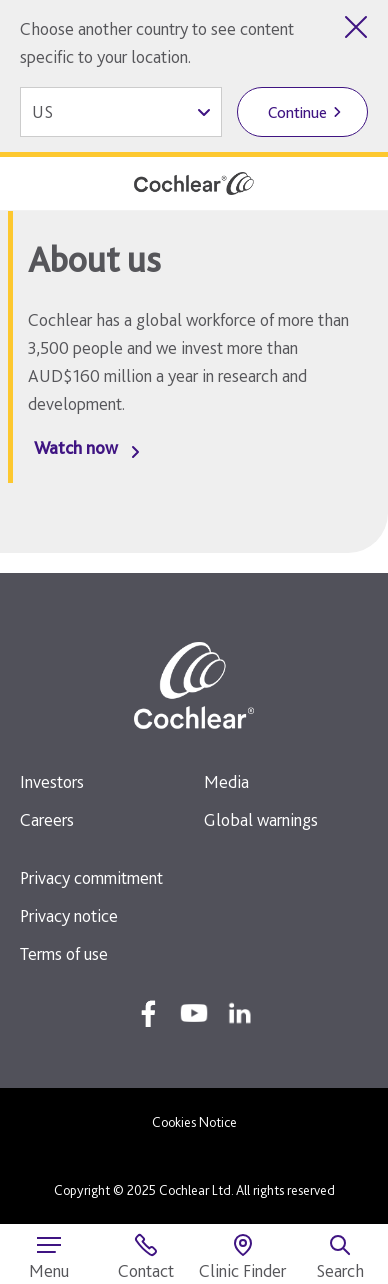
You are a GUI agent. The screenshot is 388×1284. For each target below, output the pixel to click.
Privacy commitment (91, 877)
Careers (47, 819)
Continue (297, 112)
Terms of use (64, 953)
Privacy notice (69, 915)
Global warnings (261, 819)
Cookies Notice (194, 1122)
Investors (52, 781)
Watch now (76, 447)
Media (226, 781)
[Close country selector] (356, 27)
